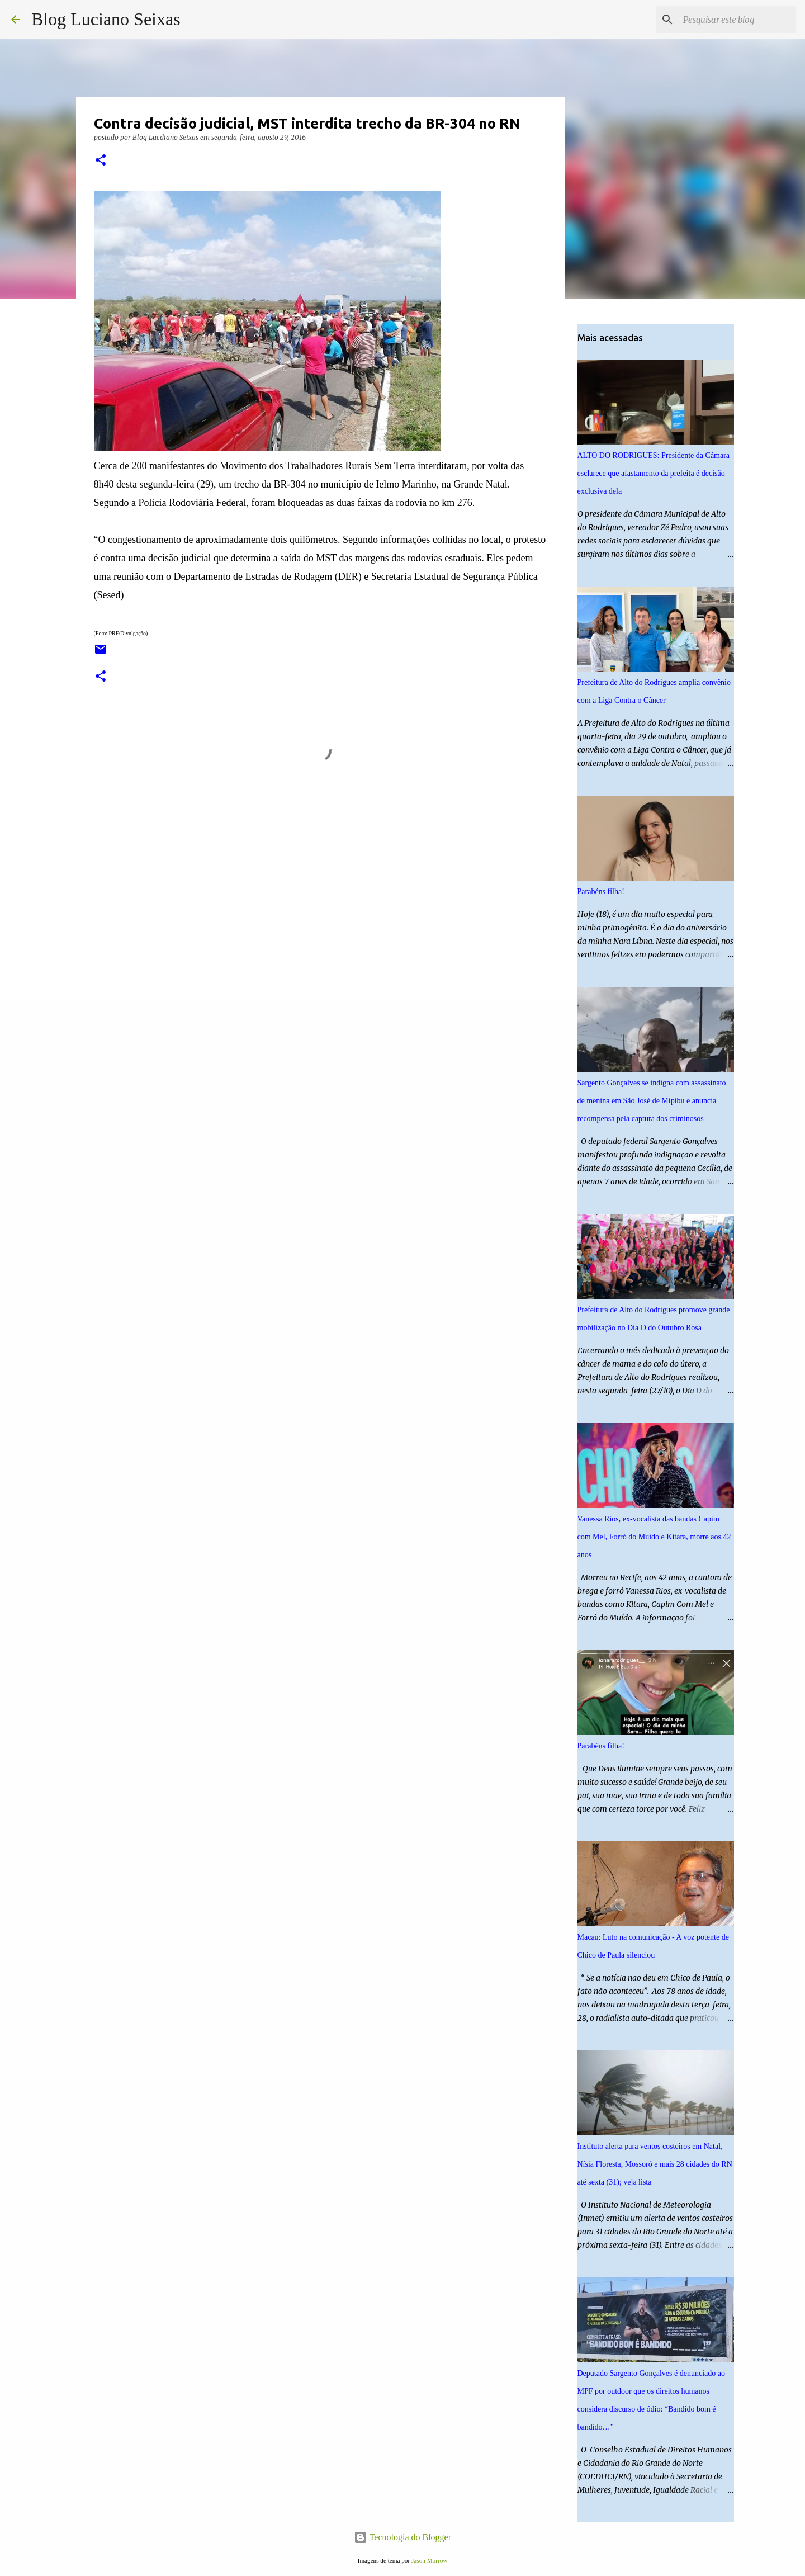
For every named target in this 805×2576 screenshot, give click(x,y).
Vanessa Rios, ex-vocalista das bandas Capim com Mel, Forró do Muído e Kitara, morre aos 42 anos (654, 1537)
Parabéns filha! (600, 891)
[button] (100, 160)
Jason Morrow (429, 2560)
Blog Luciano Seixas (106, 19)
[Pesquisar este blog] (737, 19)
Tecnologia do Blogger (402, 2537)
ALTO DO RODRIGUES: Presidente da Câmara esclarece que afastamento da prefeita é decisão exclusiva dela (653, 473)
